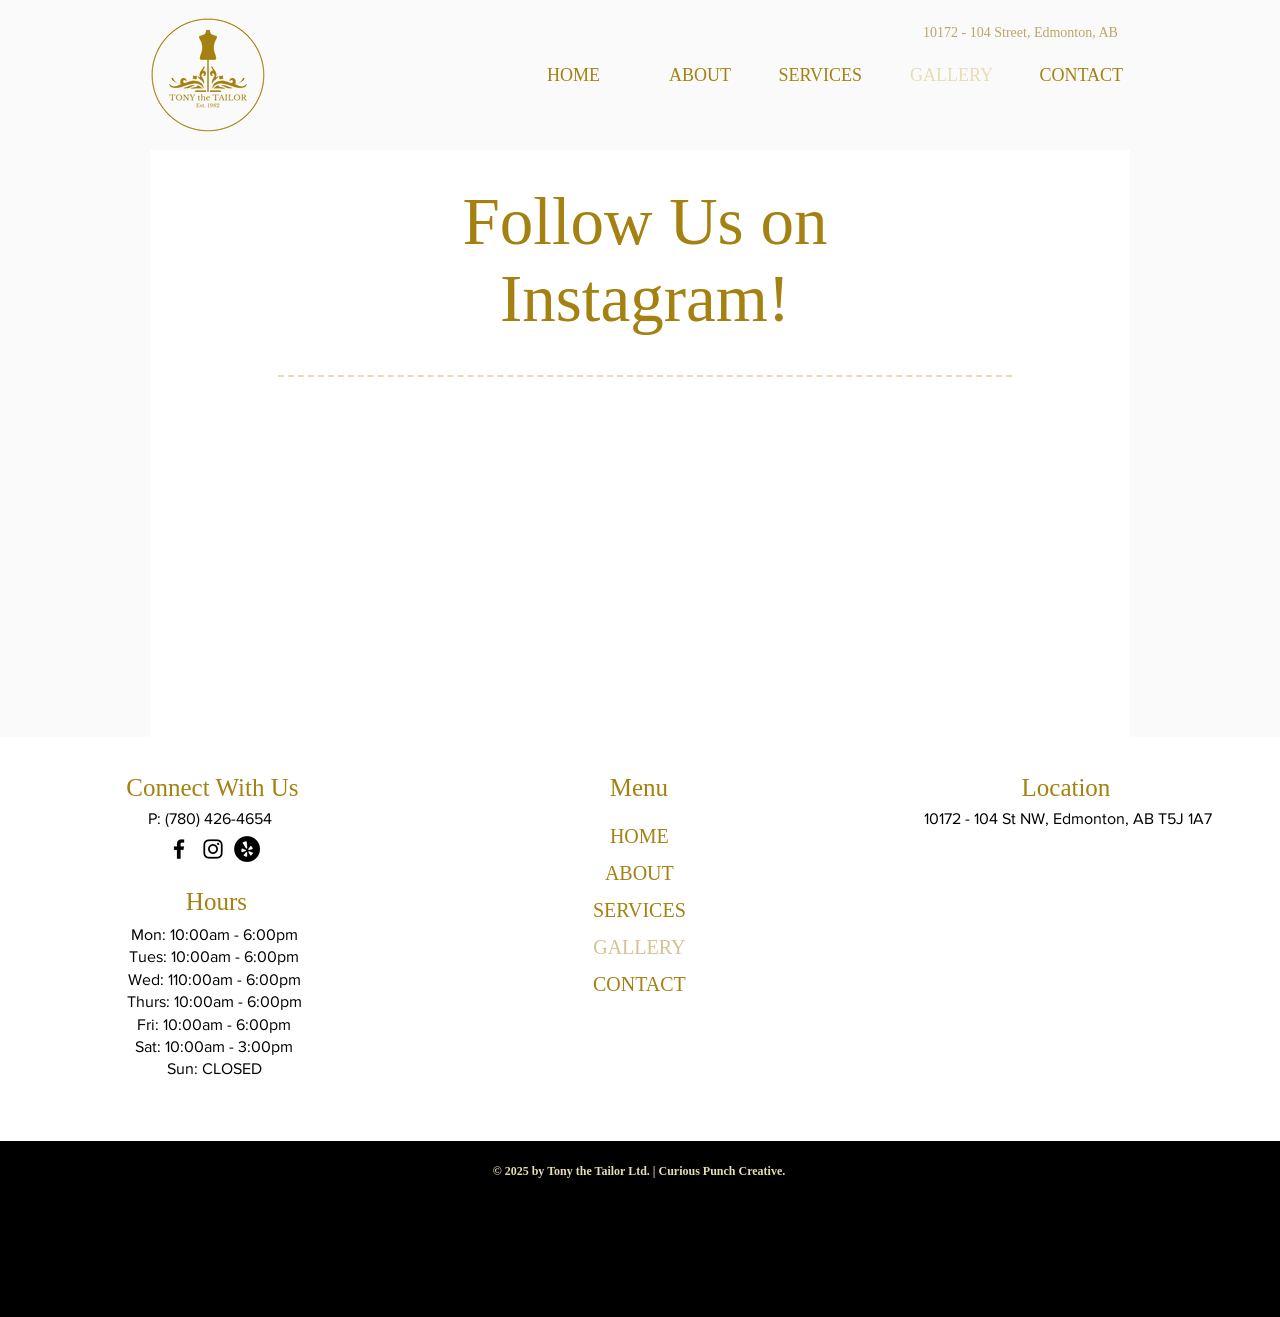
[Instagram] (213, 849)
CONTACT (639, 984)
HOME (639, 836)
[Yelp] (247, 849)
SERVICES (639, 910)
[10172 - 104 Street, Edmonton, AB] (1020, 33)
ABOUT (639, 873)
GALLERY (639, 947)
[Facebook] (179, 849)
